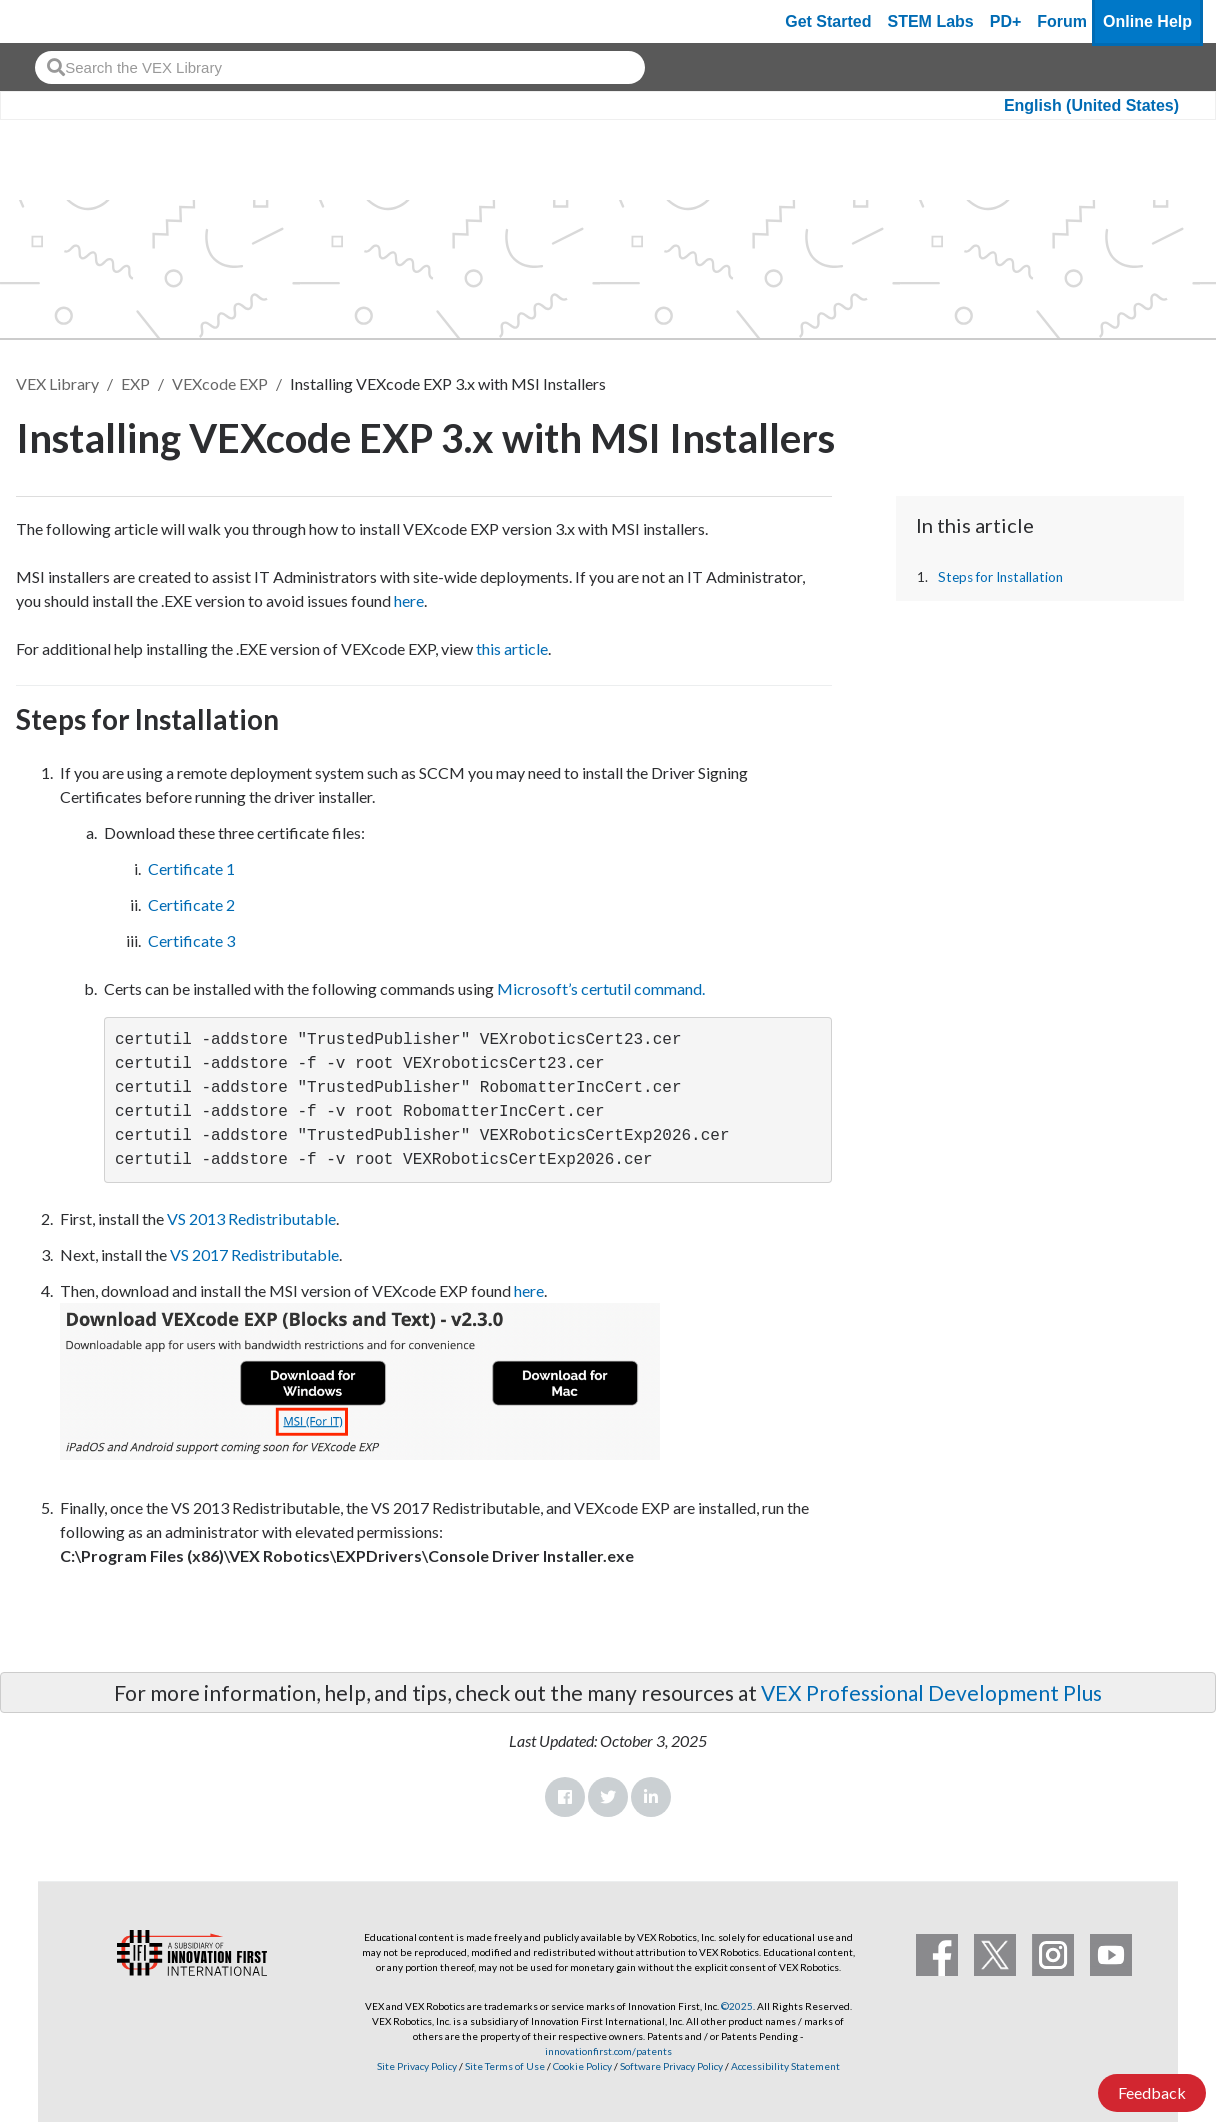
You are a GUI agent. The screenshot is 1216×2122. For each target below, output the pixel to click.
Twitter (608, 1797)
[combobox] (340, 67)
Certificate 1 (191, 868)
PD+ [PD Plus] (1006, 21)
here (409, 600)
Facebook (565, 1797)
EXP (135, 383)
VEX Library (57, 383)
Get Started (828, 21)
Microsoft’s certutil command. (601, 988)
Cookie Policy (582, 2066)
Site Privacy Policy (417, 2066)
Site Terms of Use (504, 2066)
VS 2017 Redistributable (254, 1254)
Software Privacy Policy (671, 2066)
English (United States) (1091, 105)
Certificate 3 (191, 940)
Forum (1062, 21)
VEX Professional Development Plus (931, 1692)
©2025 (737, 2006)
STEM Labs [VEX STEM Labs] (931, 21)
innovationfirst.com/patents (608, 2051)
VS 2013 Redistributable (251, 1218)
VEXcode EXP (220, 383)
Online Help (1147, 21)
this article (512, 648)
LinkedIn (651, 1797)
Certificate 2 (191, 904)
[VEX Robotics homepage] (54, 21)
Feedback (1152, 2092)
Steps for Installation (1000, 577)
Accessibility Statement (785, 2066)
